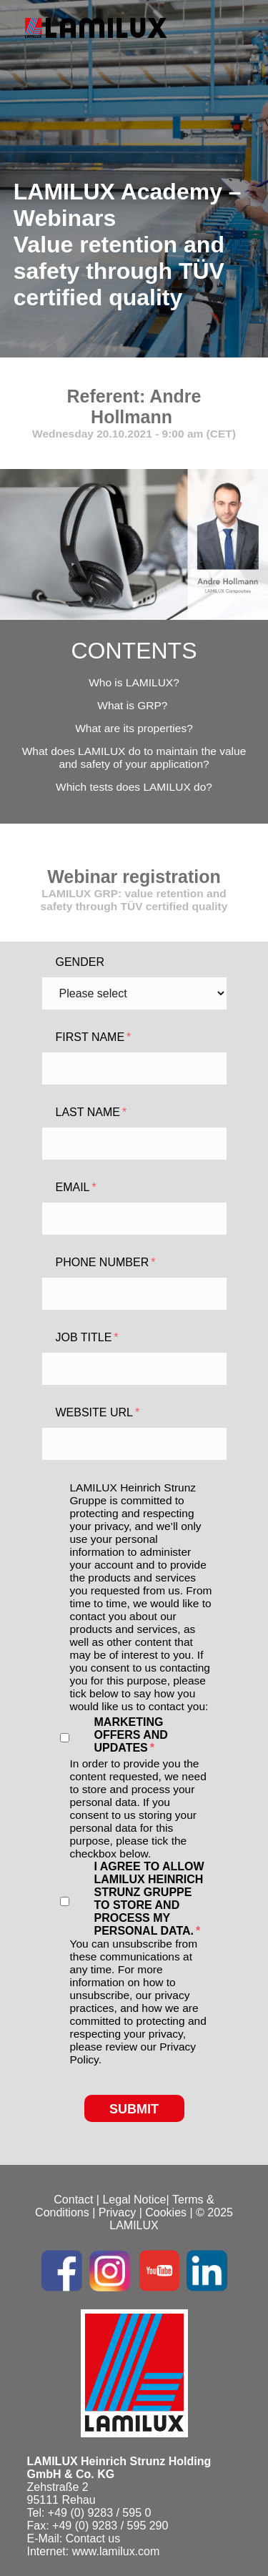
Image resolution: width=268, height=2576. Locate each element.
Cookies (166, 2212)
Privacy (117, 2212)
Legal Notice (134, 2199)
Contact (73, 2199)
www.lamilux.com (116, 2551)
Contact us (93, 2538)
